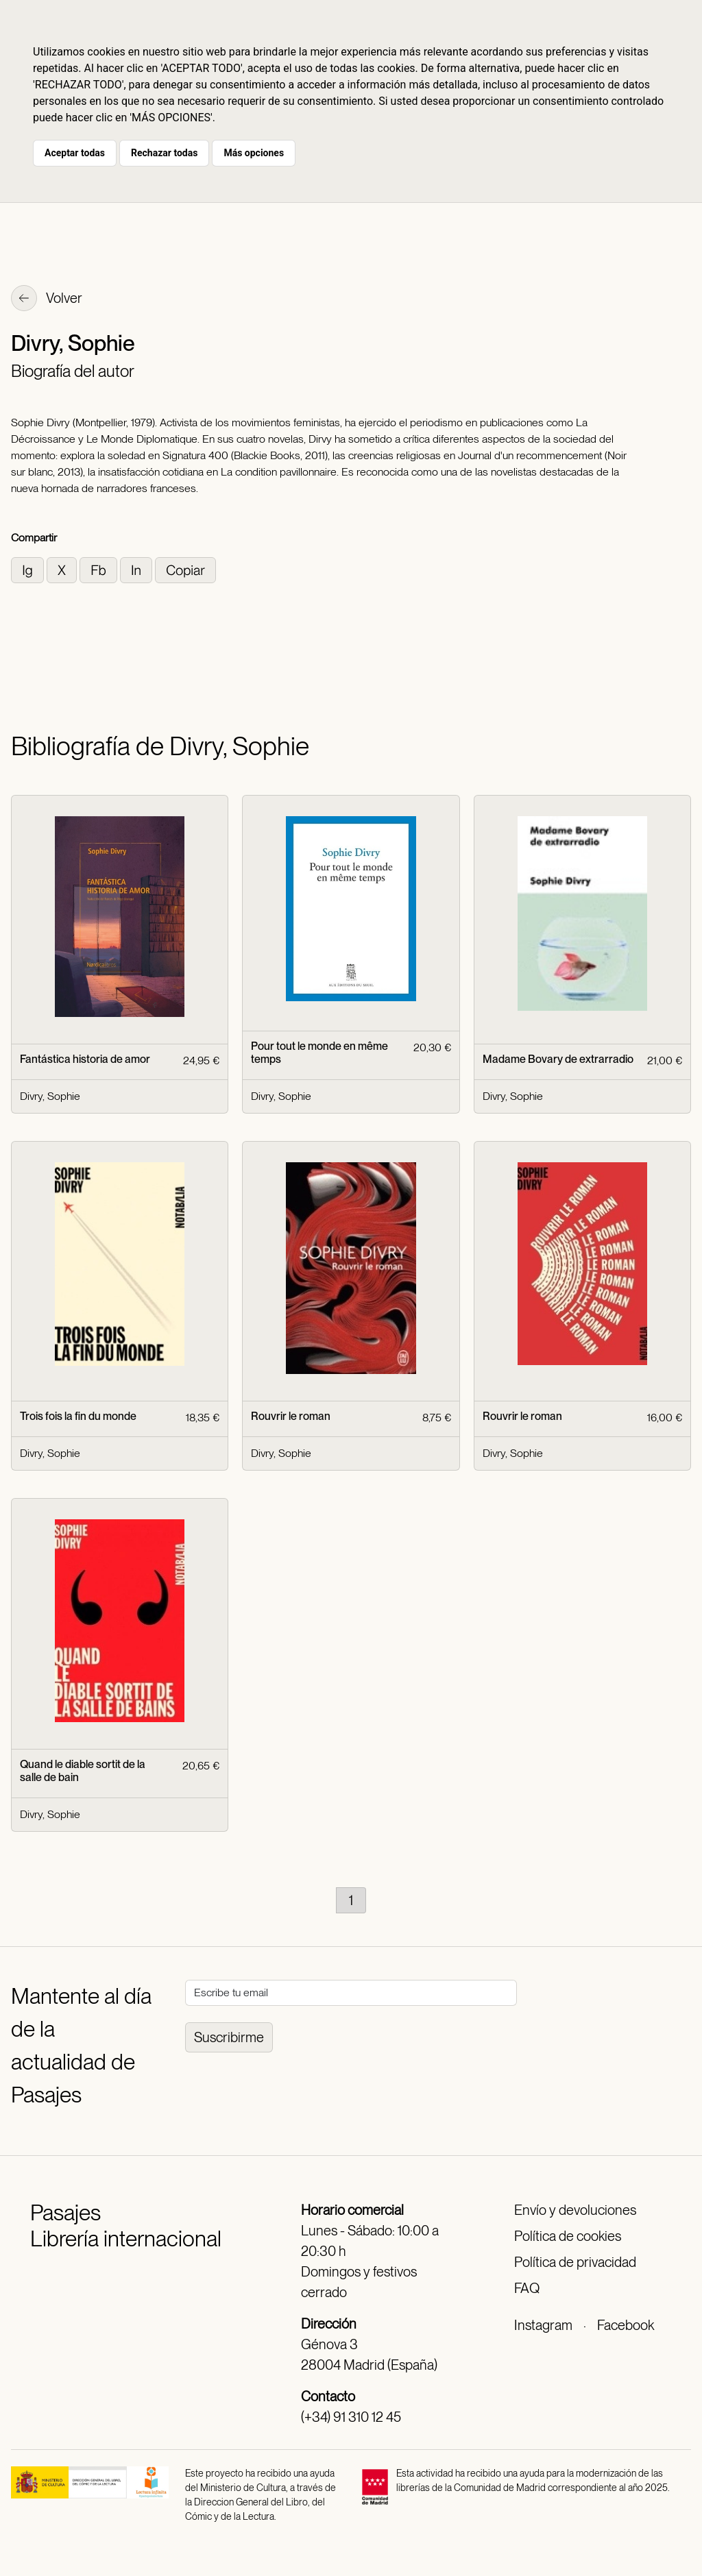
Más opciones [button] (253, 152)
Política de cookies (567, 2236)
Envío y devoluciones (575, 2210)
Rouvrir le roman (290, 1416)
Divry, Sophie (50, 1096)
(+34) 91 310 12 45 (351, 2417)
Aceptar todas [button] (75, 152)
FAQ (527, 2288)
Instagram (543, 2325)
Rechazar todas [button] (164, 152)
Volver (46, 299)
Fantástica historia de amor (85, 1059)
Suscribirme (229, 2037)
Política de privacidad (575, 2262)
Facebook (625, 2325)
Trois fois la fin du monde (78, 1416)
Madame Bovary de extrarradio (558, 1059)
